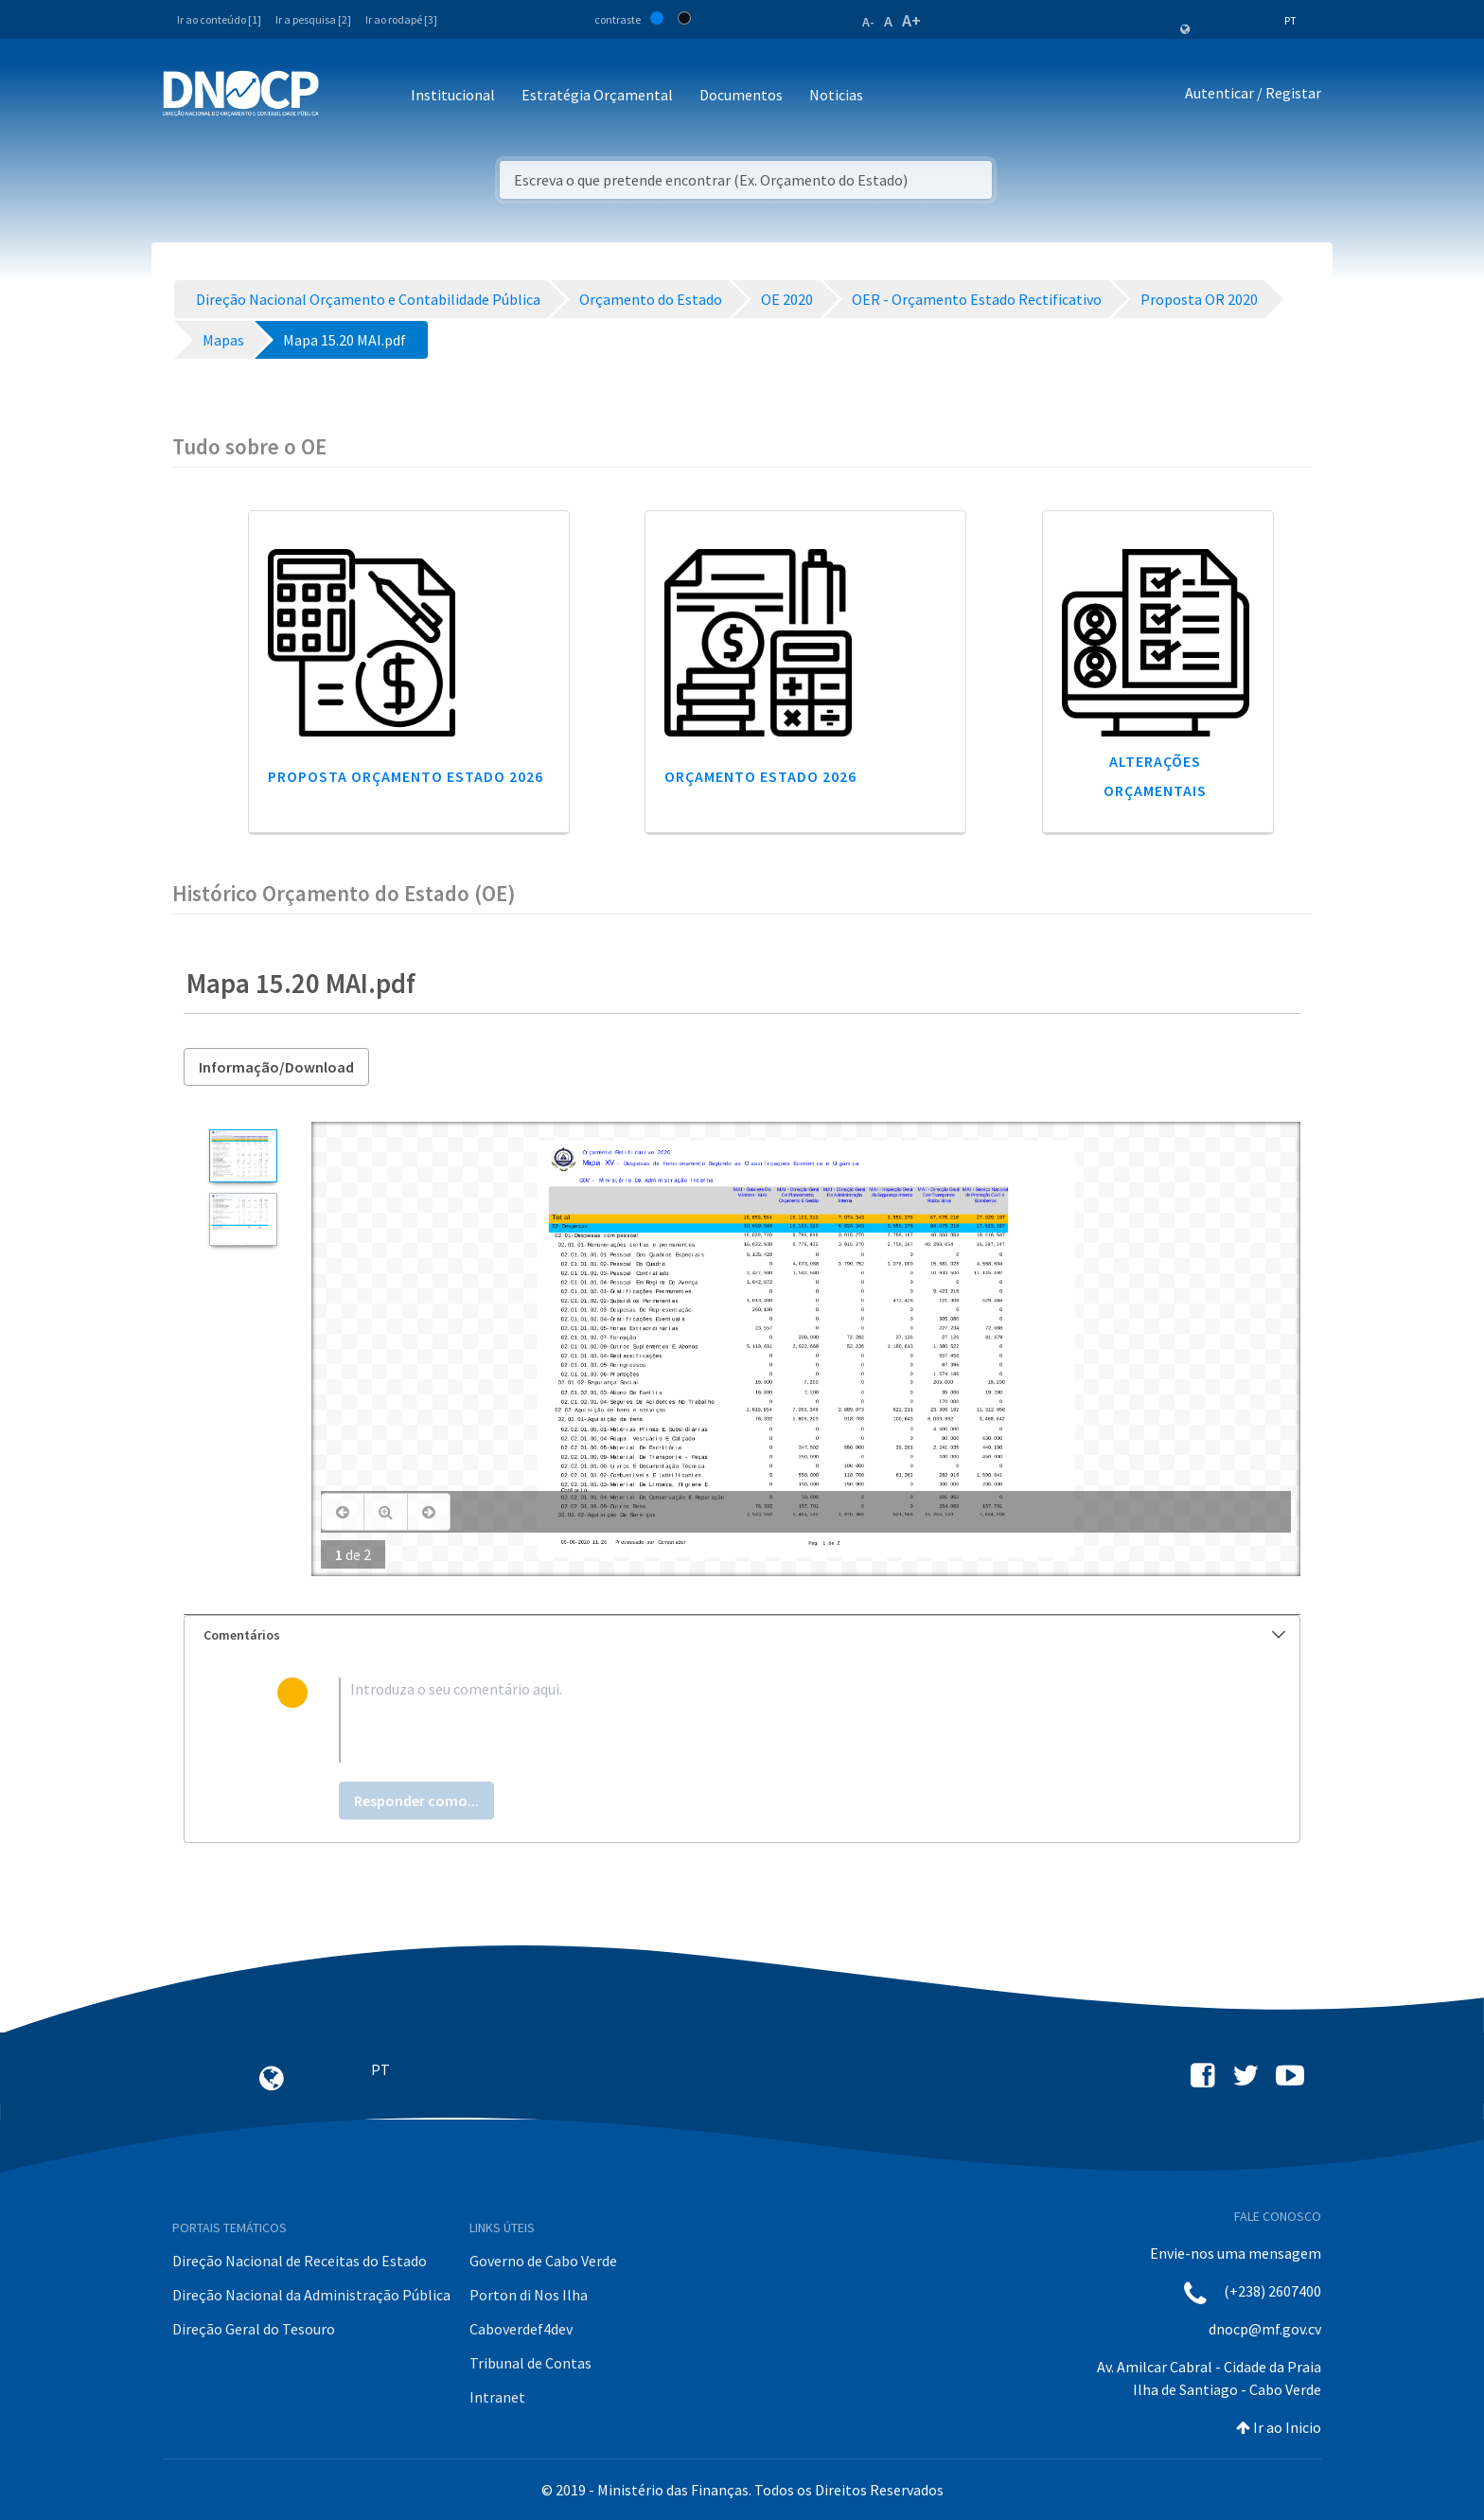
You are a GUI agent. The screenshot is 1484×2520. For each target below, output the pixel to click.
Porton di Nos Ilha (528, 2294)
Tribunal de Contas (530, 2362)
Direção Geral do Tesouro (253, 2328)
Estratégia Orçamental (597, 94)
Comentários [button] (744, 1634)
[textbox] (773, 1720)
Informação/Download (276, 1066)
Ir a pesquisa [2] (313, 19)
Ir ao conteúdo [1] (219, 19)
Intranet (497, 2396)
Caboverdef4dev (521, 2328)
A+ (911, 20)
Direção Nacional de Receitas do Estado (299, 2260)
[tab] (742, 1635)
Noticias (836, 94)
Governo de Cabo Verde (543, 2260)
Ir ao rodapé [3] (401, 19)
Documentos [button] (741, 94)
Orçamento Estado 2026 (760, 776)
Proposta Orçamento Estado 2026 (405, 776)
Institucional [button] (453, 94)
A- (868, 21)
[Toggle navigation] (344, 96)
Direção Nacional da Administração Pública (311, 2294)
